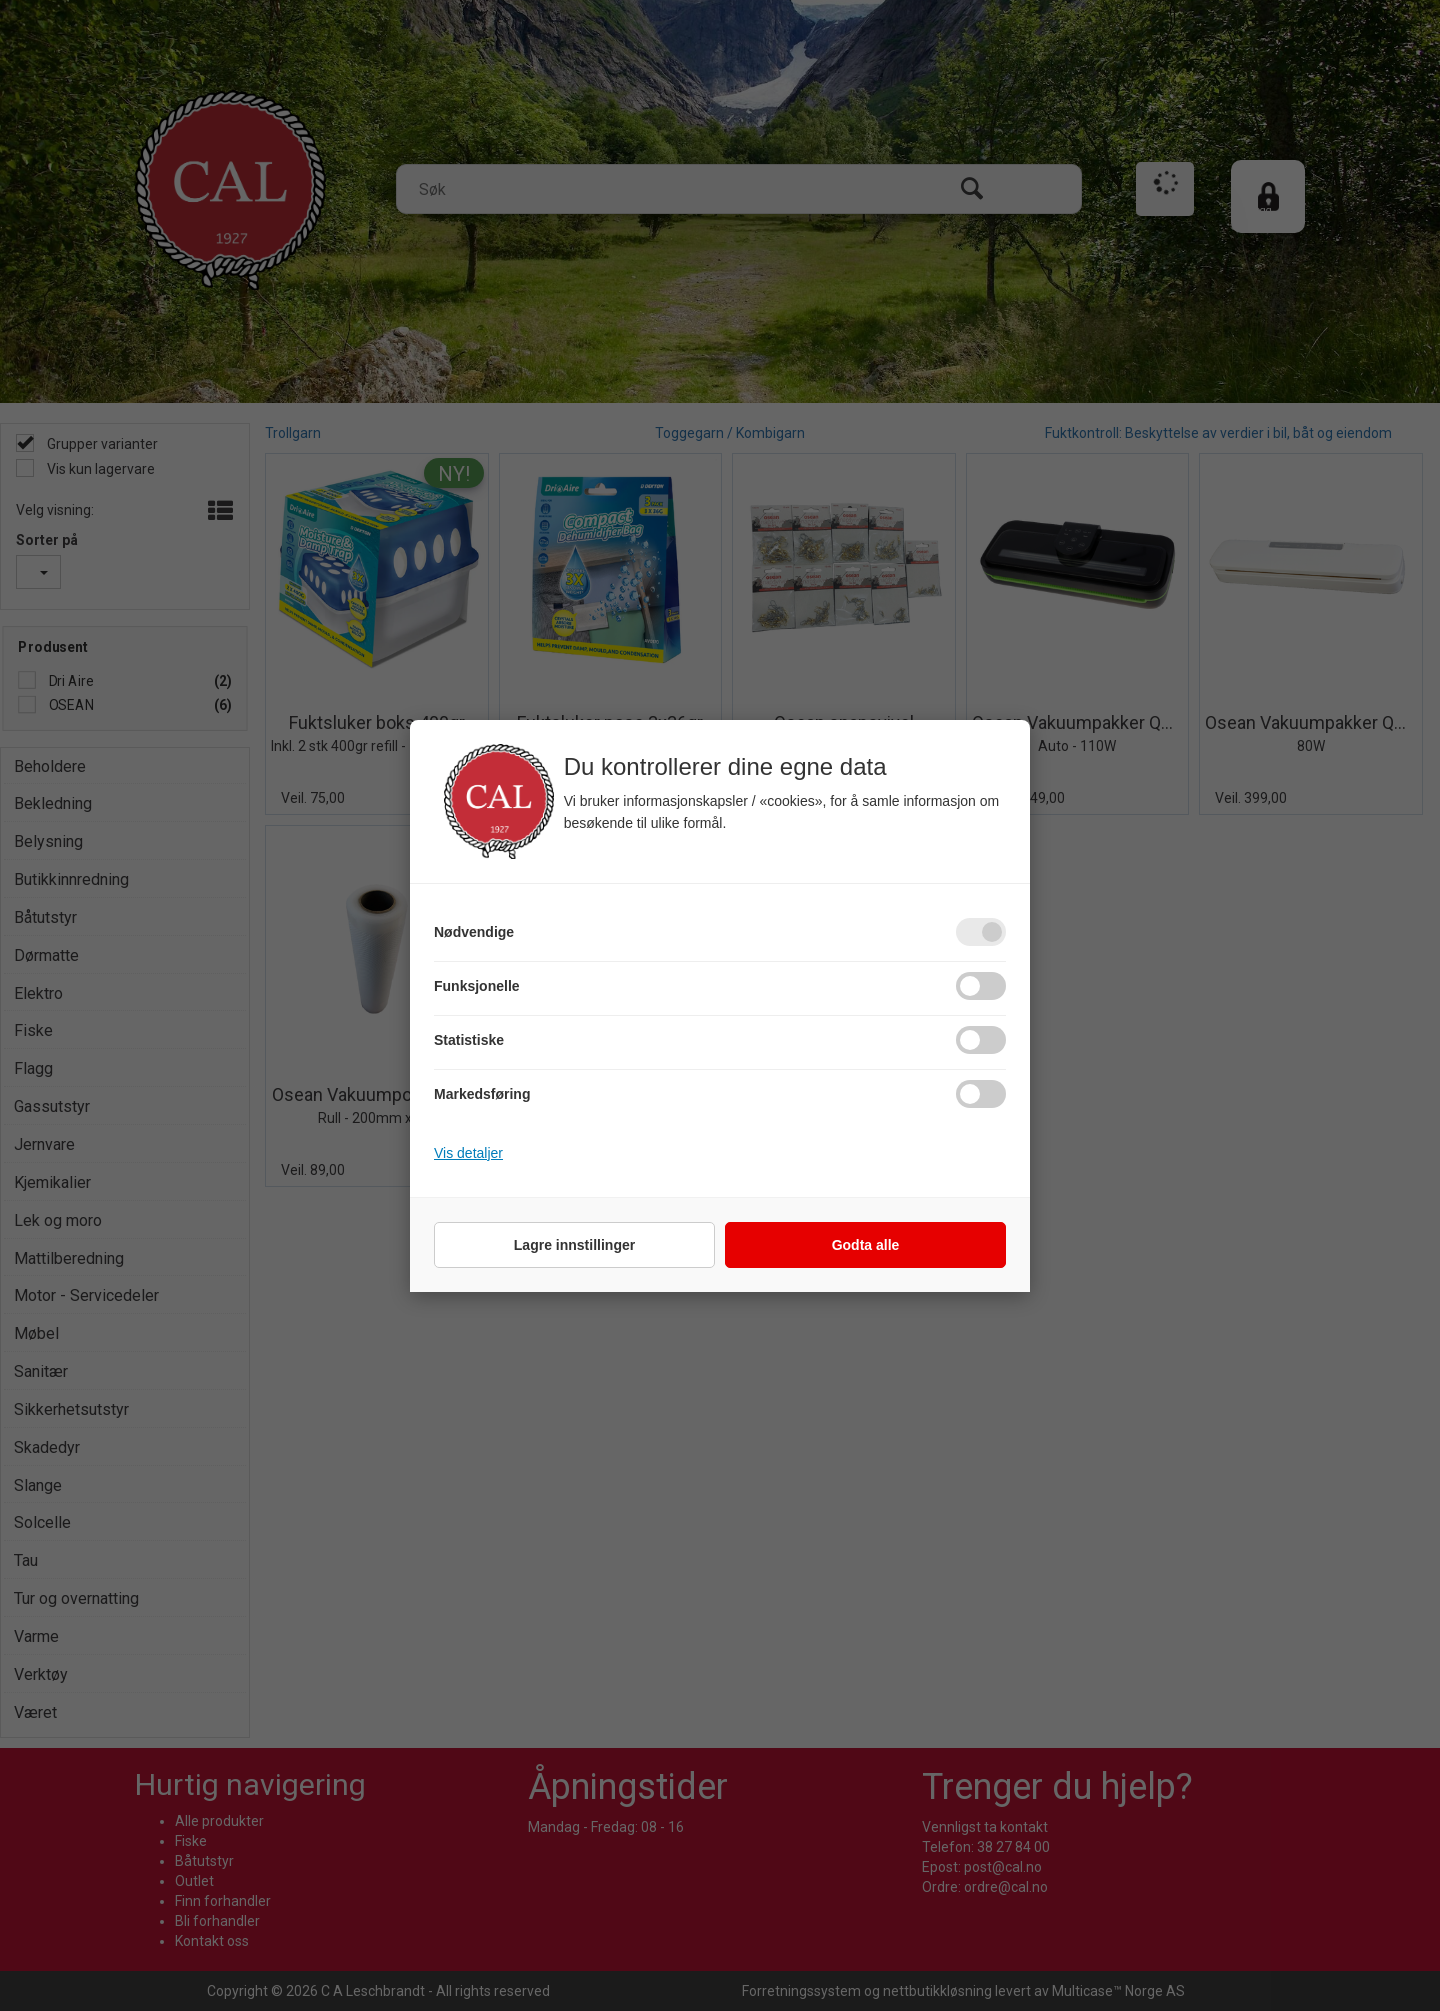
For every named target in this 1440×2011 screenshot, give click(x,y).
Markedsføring (482, 1094)
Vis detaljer (468, 1153)
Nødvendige (474, 932)
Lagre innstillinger (574, 1245)
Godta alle (866, 1245)
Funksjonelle (477, 986)
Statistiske (469, 1040)
